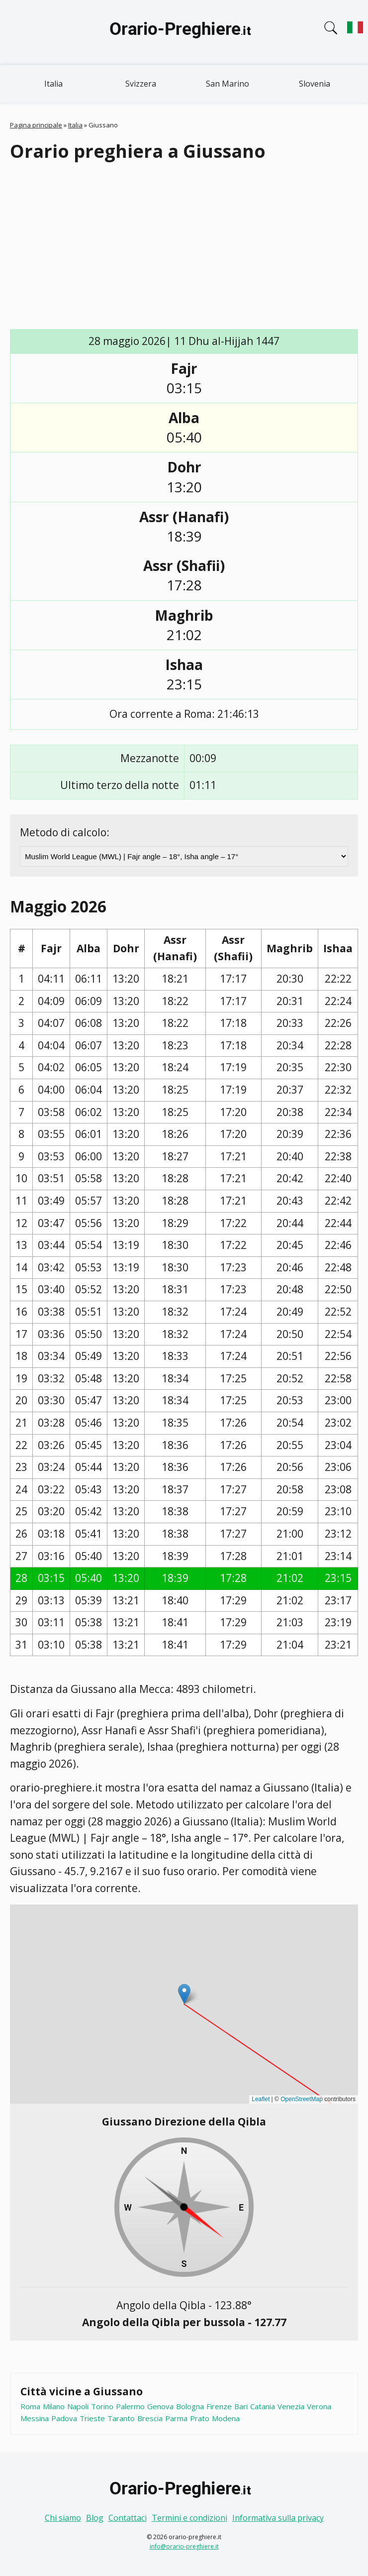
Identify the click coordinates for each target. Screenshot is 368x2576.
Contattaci (127, 2517)
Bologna (190, 2406)
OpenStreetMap (301, 2099)
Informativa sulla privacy (278, 2517)
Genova (160, 2406)
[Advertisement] (189, 246)
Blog (94, 2517)
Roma (30, 2406)
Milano (54, 2406)
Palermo (130, 2406)
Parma (176, 2418)
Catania (262, 2406)
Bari (241, 2406)
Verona (319, 2406)
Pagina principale (36, 124)
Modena (226, 2418)
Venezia (290, 2406)
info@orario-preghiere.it (184, 2546)
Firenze (219, 2406)
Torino (102, 2406)
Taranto (121, 2418)
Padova (64, 2418)
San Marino (227, 83)
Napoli (78, 2406)
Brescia (150, 2418)
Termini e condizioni (189, 2517)
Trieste (92, 2418)
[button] (184, 1994)
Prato (199, 2418)
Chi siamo (63, 2517)
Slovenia (314, 83)
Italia (53, 83)
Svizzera (140, 83)
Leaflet (261, 2099)
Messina (34, 2418)
